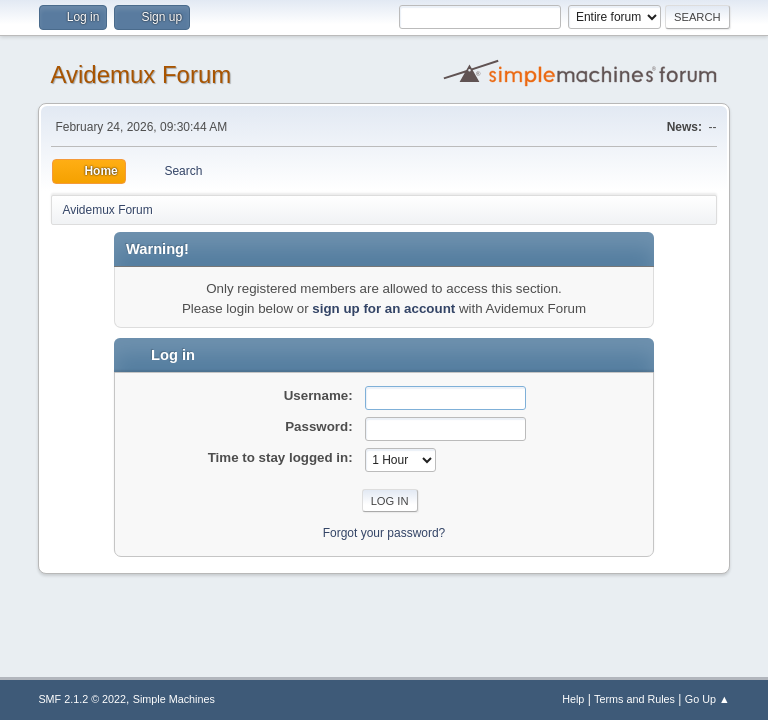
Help (573, 699)
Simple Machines (174, 699)
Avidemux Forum (140, 74)
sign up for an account (383, 308)
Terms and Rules (634, 699)
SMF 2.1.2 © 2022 (82, 699)
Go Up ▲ (707, 699)
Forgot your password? (384, 533)
